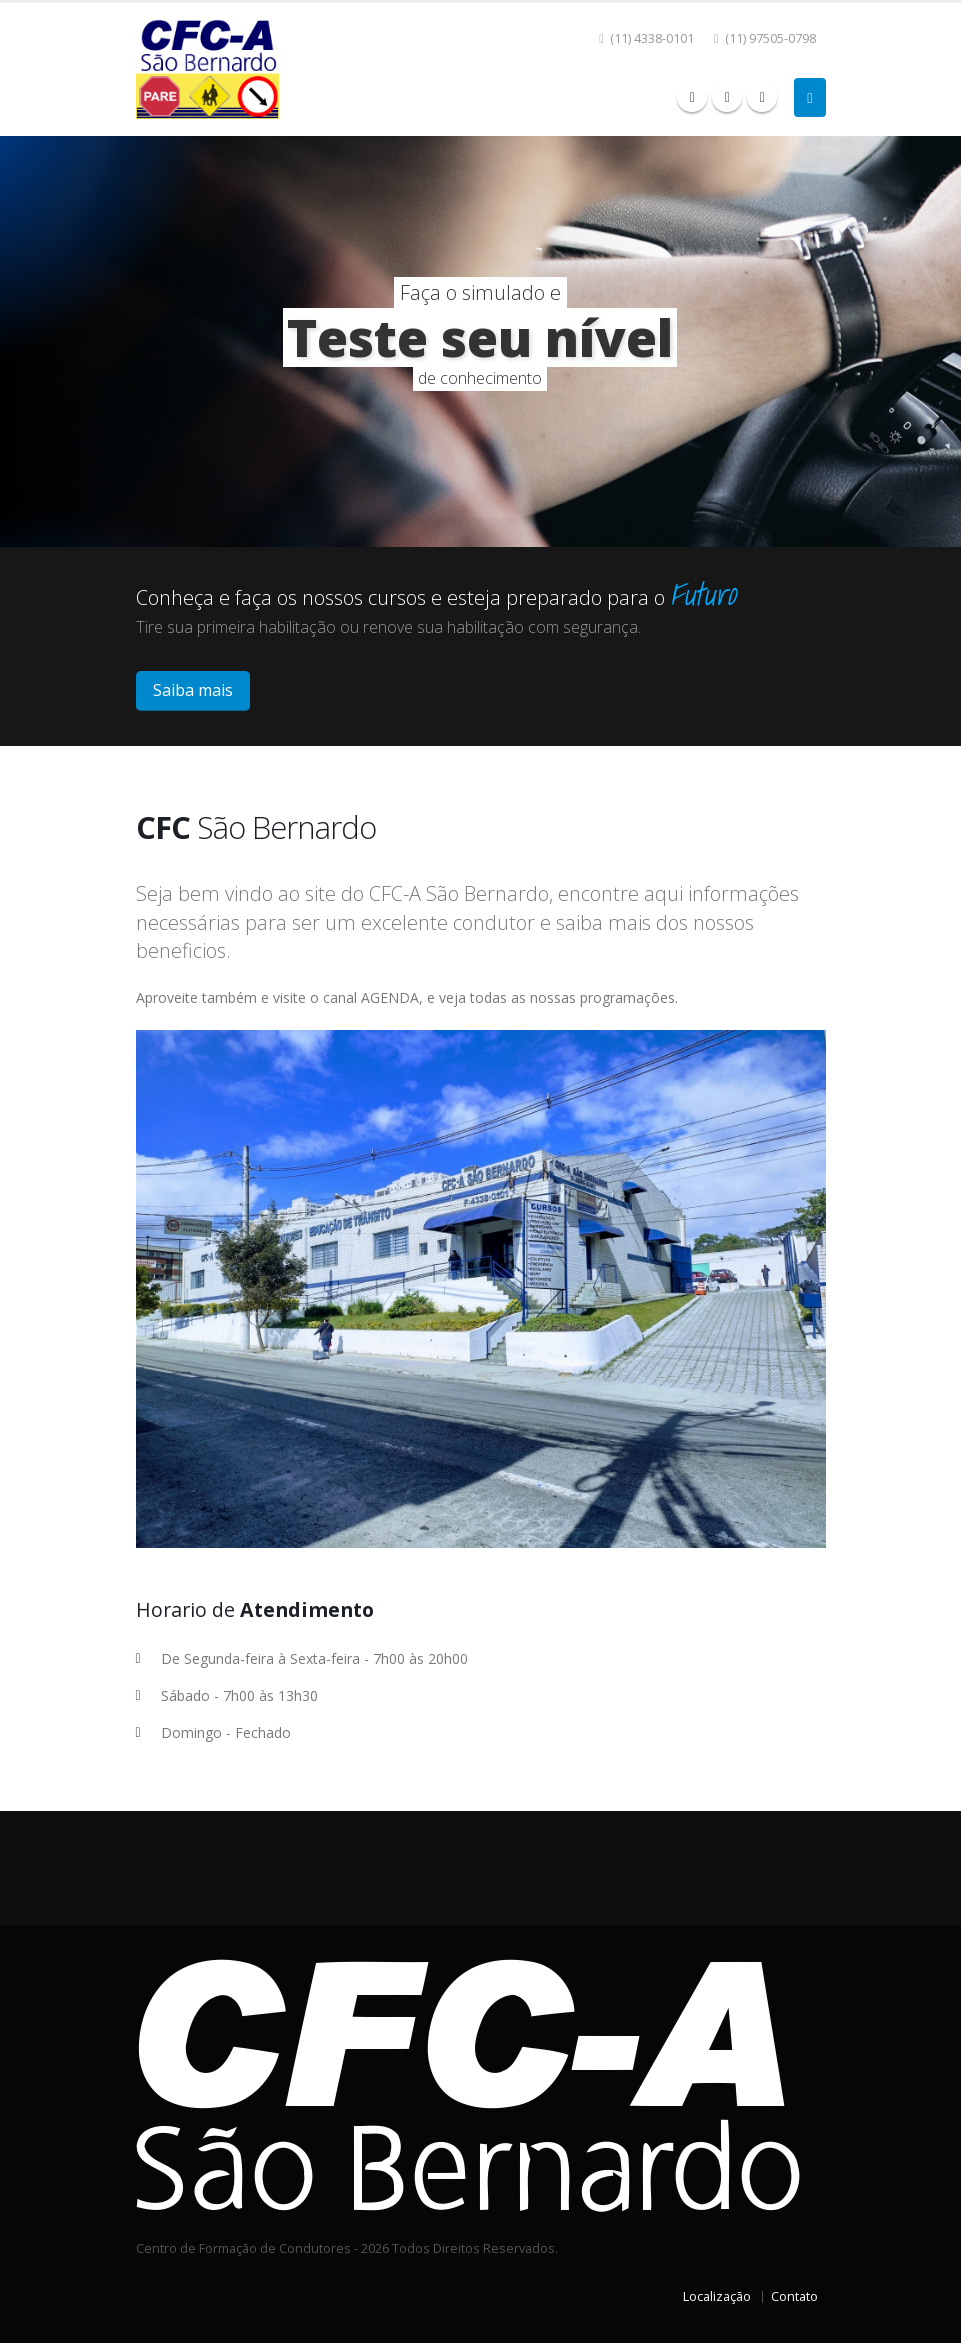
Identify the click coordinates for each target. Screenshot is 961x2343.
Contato (794, 2296)
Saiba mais (193, 690)
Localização (717, 2296)
